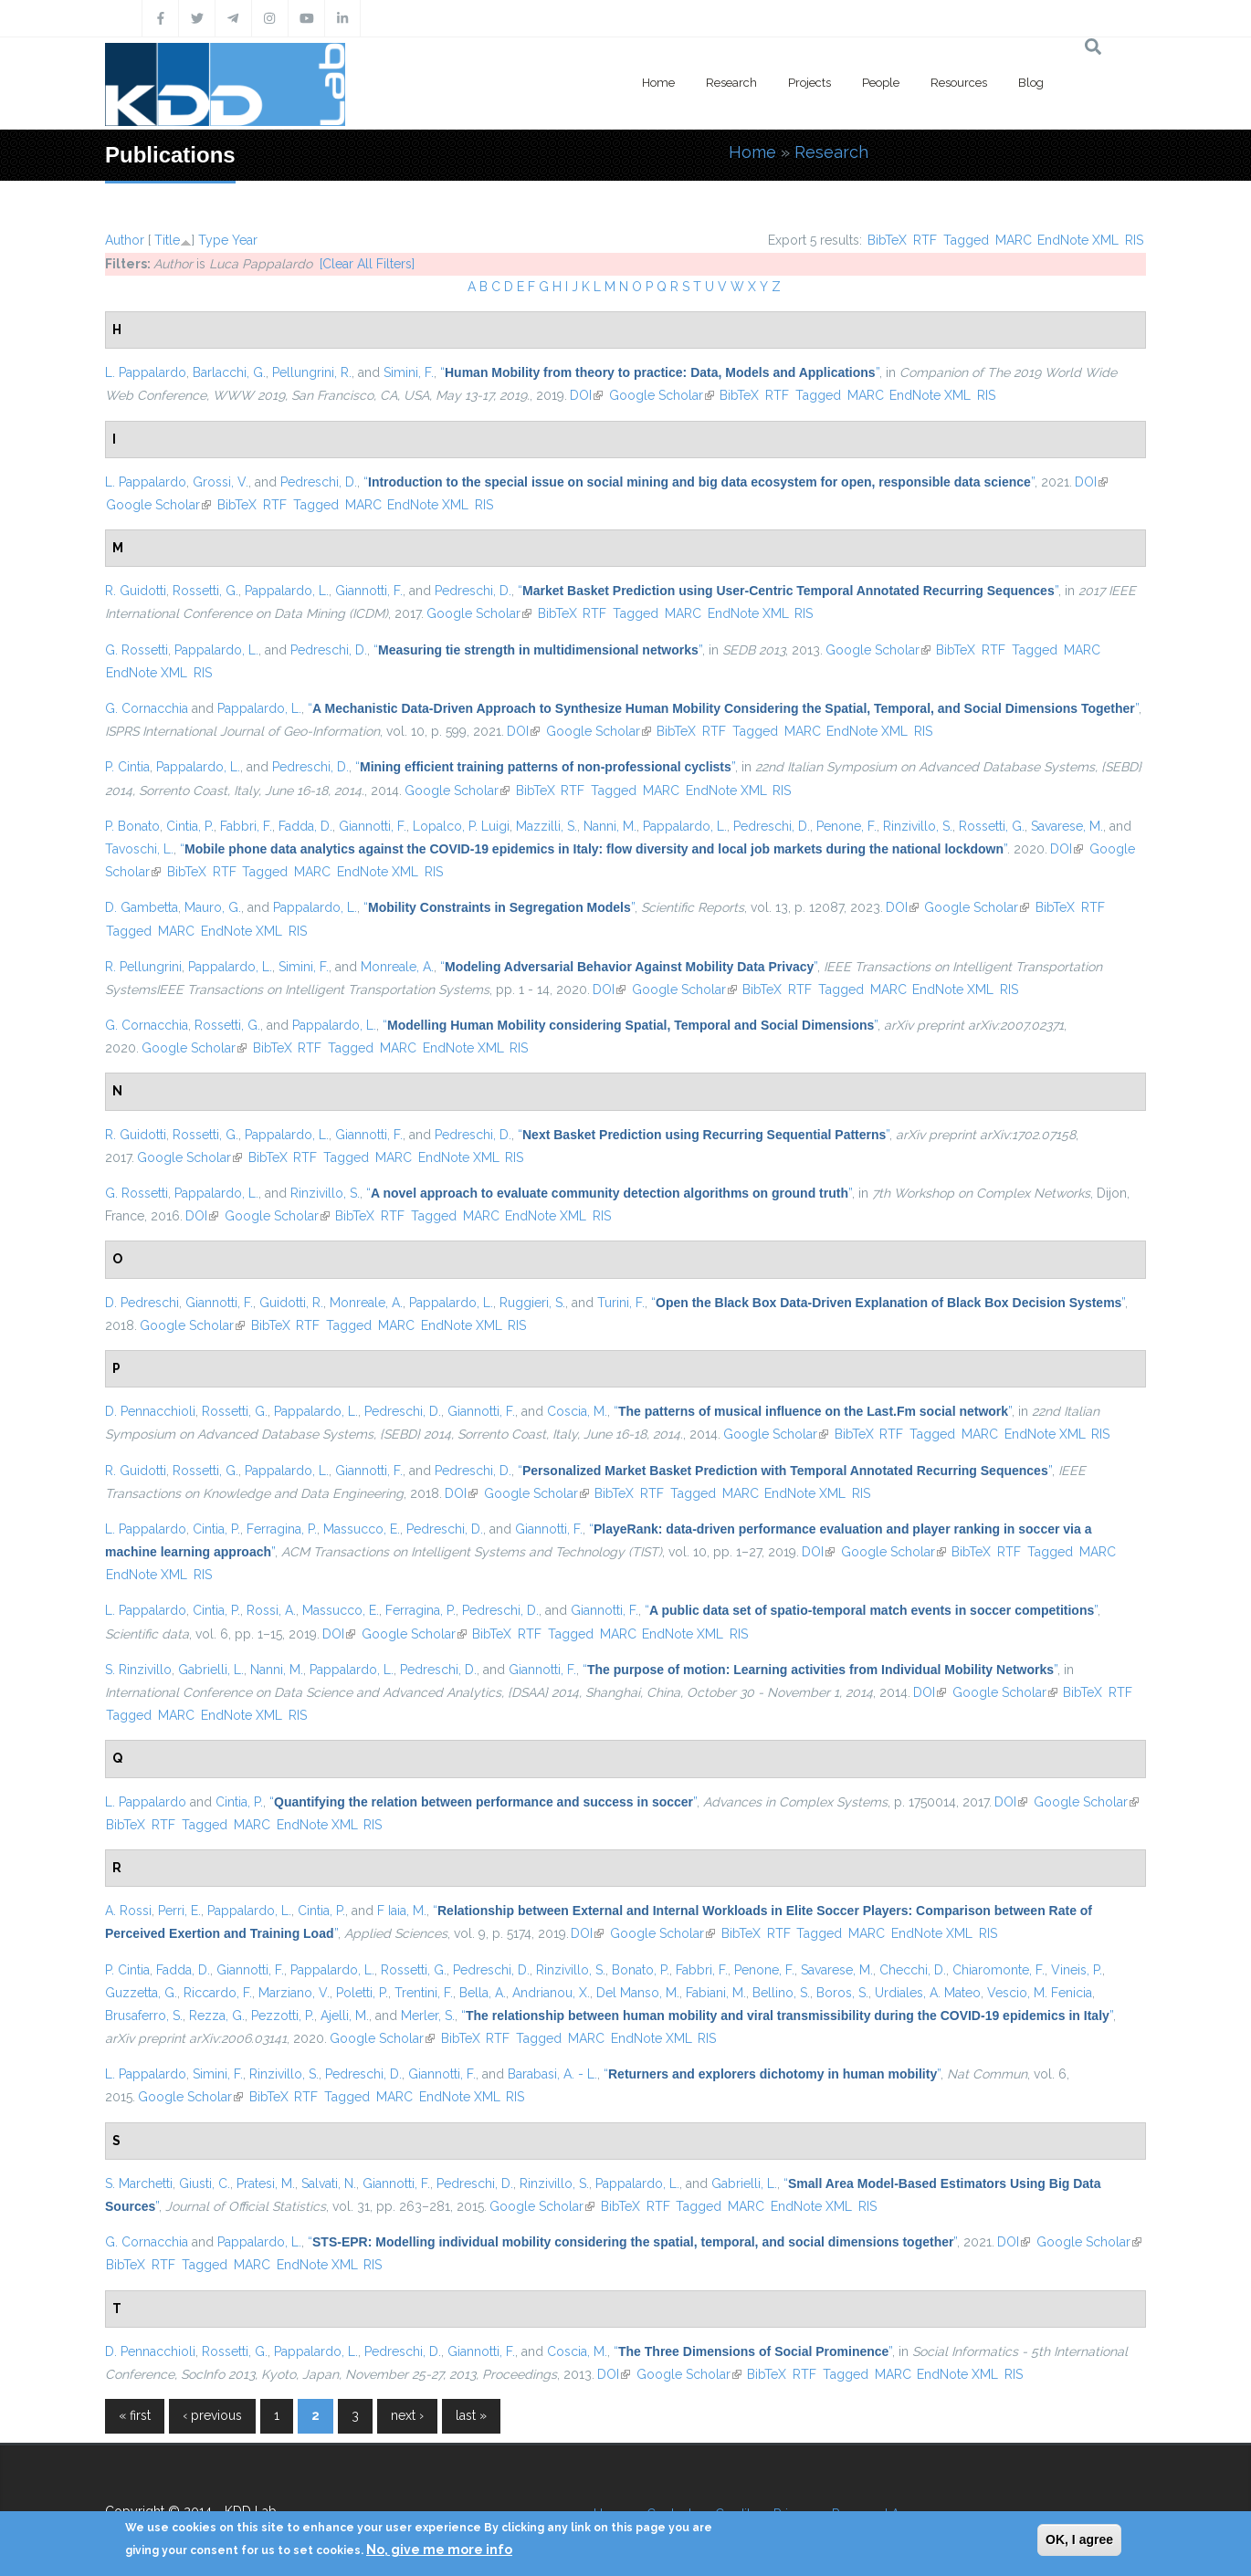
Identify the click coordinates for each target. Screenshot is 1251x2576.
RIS (1134, 240)
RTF (925, 240)
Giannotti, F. (369, 590)
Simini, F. (409, 372)
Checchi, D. (912, 1970)
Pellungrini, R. (312, 372)
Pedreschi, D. (318, 482)
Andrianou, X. (551, 1992)
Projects (809, 82)
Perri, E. (179, 1910)
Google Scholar (661, 395)
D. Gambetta (141, 907)
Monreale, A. (397, 966)
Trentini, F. (423, 1992)
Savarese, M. (1067, 826)
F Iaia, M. (401, 1910)
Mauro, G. (212, 907)
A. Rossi (128, 1910)
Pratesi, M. (266, 2183)
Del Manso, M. (637, 1992)
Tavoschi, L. (139, 849)
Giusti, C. (204, 2183)
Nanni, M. (609, 826)
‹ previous (212, 2415)
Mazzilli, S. (546, 826)
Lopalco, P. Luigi (461, 826)
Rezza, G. (217, 2015)
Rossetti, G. (205, 590)
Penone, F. (846, 826)
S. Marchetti (139, 2183)
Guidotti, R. (291, 1302)
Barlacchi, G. (229, 372)
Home (658, 82)
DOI (586, 395)
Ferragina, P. (282, 1529)
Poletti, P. (362, 1992)
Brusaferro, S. (144, 2015)
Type (213, 240)
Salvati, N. (328, 2183)
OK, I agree (1079, 2539)
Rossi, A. (271, 1610)
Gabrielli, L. (211, 1669)
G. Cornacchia (146, 708)
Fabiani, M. (716, 1992)
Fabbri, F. (246, 826)
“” (659, 372)
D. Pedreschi (142, 1302)
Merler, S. (428, 2015)
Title (167, 240)
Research (731, 82)
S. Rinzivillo (138, 1669)
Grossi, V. (220, 482)
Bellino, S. (781, 1992)
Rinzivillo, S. (917, 826)
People (880, 82)
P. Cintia (127, 766)
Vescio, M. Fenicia (1039, 1992)
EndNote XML (1078, 240)
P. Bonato (132, 826)
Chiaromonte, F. (998, 1970)
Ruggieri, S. (532, 1302)
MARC (1013, 240)
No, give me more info (439, 2549)
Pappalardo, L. (287, 590)
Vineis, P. (1076, 1970)
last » (471, 2415)
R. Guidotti (135, 590)
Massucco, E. (361, 1529)
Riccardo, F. (218, 1992)
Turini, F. (621, 1302)
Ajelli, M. (345, 2015)
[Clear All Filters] (367, 264)
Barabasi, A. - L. (552, 2074)
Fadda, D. (305, 826)
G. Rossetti (136, 650)
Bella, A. (482, 1992)
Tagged (966, 240)
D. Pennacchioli (150, 1411)
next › (407, 2415)
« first (135, 2415)
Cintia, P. (190, 826)
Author (124, 240)
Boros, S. (842, 1992)
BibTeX (887, 240)
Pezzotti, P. (282, 2015)
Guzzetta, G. (141, 1992)
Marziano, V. (294, 1992)
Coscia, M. (577, 1411)
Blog (1031, 82)
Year (245, 240)
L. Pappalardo (145, 372)
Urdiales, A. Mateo (928, 1992)
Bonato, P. (640, 1970)
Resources (958, 82)
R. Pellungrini (143, 966)
